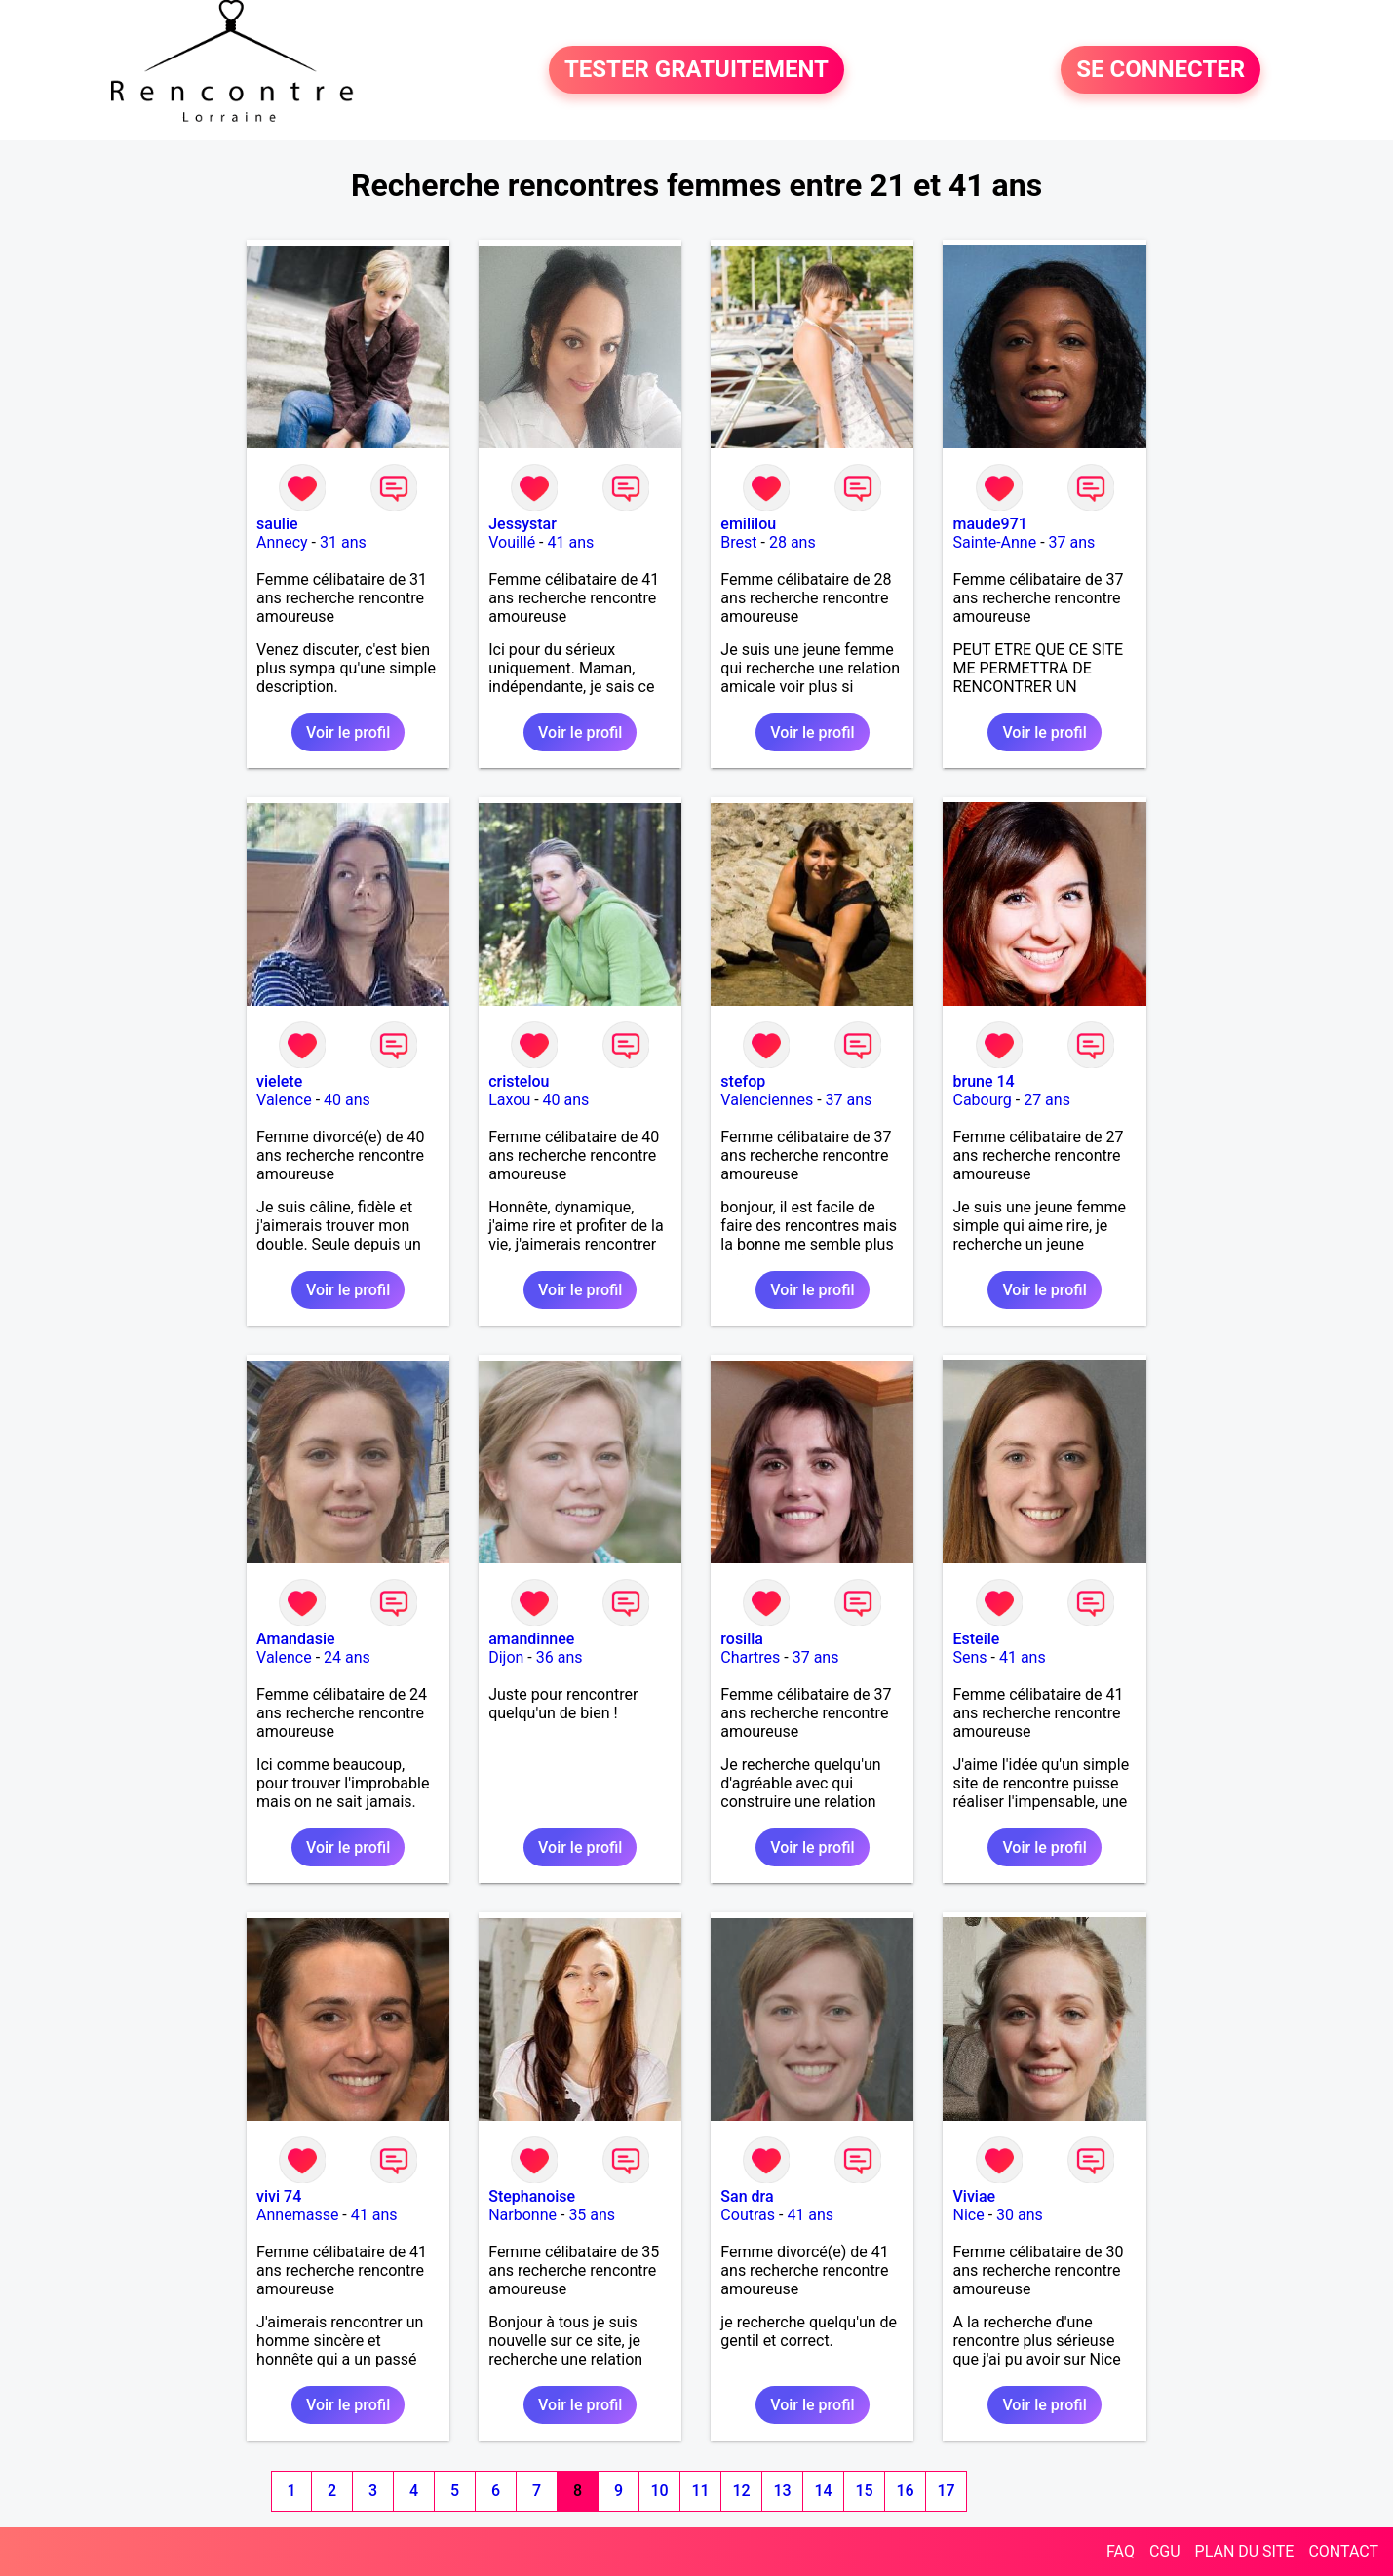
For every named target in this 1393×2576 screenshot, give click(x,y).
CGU (1164, 2551)
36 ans (559, 1657)
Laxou (509, 1100)
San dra (746, 2196)
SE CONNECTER (1160, 70)
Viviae (973, 2196)
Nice (968, 2215)
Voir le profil (348, 732)
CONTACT (1343, 2551)
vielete (279, 1081)
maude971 (989, 524)
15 (863, 2490)
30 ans (1019, 2215)
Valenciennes (766, 1100)
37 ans (1072, 542)
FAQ (1120, 2551)
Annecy (282, 542)
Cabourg (981, 1100)
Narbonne (522, 2215)
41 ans (571, 542)
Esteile (975, 1639)
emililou (748, 524)
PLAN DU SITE (1245, 2551)
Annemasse (297, 2215)
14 (823, 2490)
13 (782, 2490)
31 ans (343, 542)
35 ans (591, 2215)
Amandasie (295, 1639)
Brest (738, 542)
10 (659, 2490)
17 (945, 2490)
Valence (284, 1100)
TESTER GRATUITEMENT (696, 70)
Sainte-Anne (994, 542)
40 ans (347, 1100)
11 (700, 2490)
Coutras (747, 2215)
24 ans (347, 1657)
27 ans (1047, 1100)
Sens (969, 1657)
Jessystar (522, 524)
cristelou (518, 1081)
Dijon (505, 1657)
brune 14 (983, 1081)
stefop (742, 1081)
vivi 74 (278, 2196)
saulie (276, 524)
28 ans (792, 542)
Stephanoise (531, 2196)
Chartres (750, 1657)
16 (904, 2490)
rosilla (741, 1639)
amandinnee (531, 1639)
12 (741, 2490)
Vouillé (511, 542)
